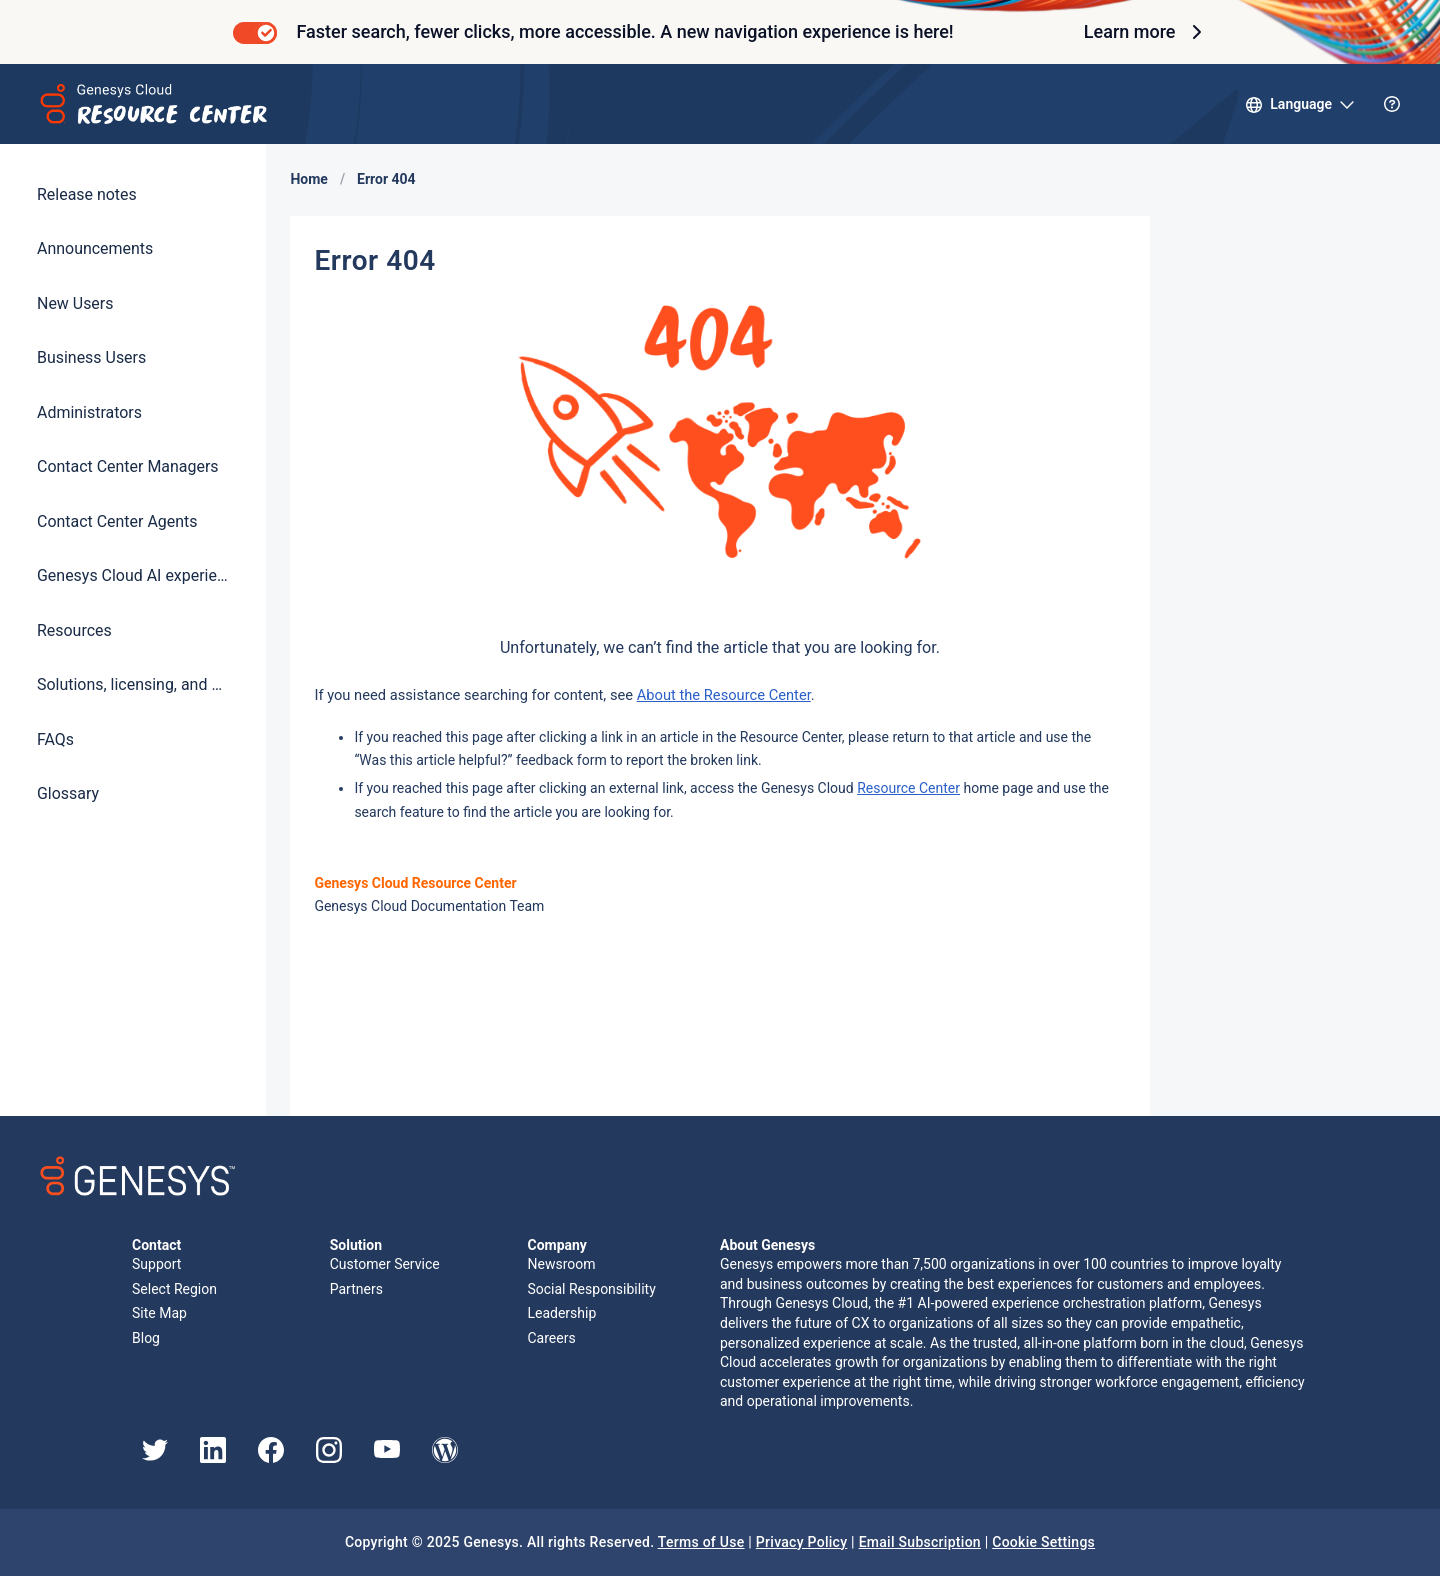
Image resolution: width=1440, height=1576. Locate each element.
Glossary (68, 793)
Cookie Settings (1043, 1542)
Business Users (91, 357)
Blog (146, 1338)
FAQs (55, 739)
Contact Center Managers (128, 466)
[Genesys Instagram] (329, 1458)
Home (308, 179)
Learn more (1146, 32)
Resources (74, 630)
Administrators (89, 412)
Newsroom (561, 1264)
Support (156, 1264)
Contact (156, 1245)
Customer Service (385, 1264)
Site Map (159, 1313)
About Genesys (767, 1245)
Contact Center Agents (117, 521)
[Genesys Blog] (445, 1458)
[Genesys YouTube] (387, 1453)
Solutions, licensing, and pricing (133, 684)
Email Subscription (920, 1542)
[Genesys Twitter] (155, 1456)
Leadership (561, 1313)
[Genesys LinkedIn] (213, 1458)
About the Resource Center (724, 695)
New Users (75, 303)
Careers (551, 1338)
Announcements (95, 248)
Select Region (174, 1289)
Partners (356, 1289)
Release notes (87, 194)
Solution (356, 1245)
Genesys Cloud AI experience (133, 575)
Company (556, 1245)
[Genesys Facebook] (271, 1458)
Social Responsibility (591, 1289)
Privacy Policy (802, 1542)
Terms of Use (701, 1542)
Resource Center (908, 788)
